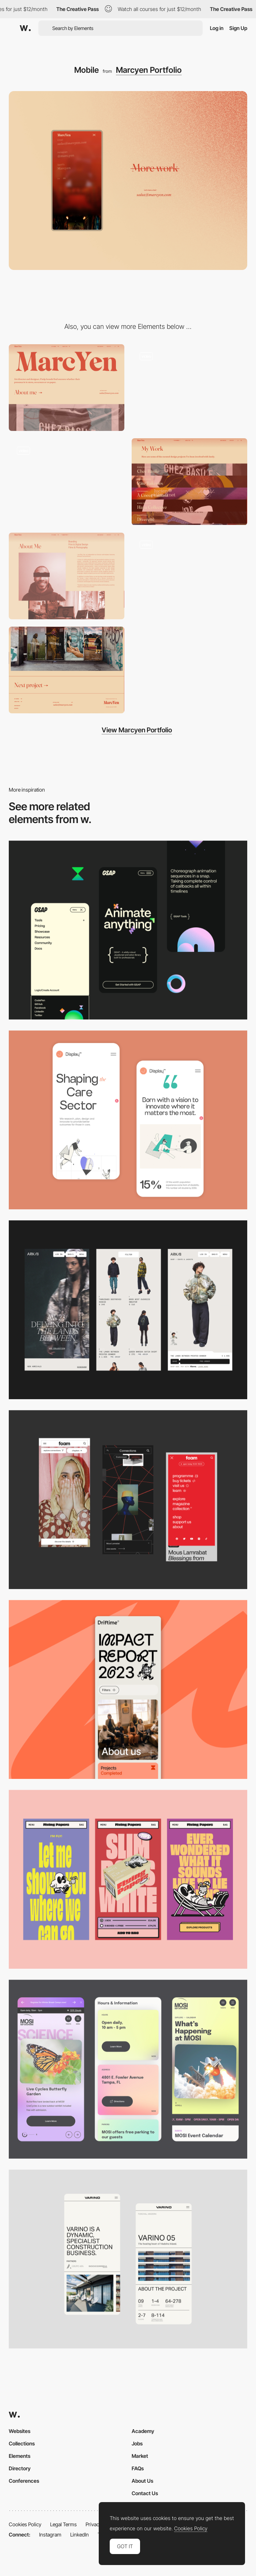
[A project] (189, 576)
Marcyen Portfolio (149, 70)
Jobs (137, 2443)
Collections (22, 2443)
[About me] (66, 576)
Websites (19, 2431)
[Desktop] (66, 387)
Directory (20, 2468)
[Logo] (189, 387)
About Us (142, 2481)
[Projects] (189, 481)
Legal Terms (63, 2524)
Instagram (50, 2534)
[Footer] (66, 670)
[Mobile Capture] (128, 1119)
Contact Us (145, 2493)
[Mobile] (128, 1689)
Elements (19, 2456)
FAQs (138, 2468)
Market (140, 2456)
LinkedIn (79, 2534)
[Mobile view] (128, 1499)
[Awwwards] (25, 28)
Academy (143, 2431)
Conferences (24, 2481)
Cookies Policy (25, 2524)
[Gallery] (66, 481)
